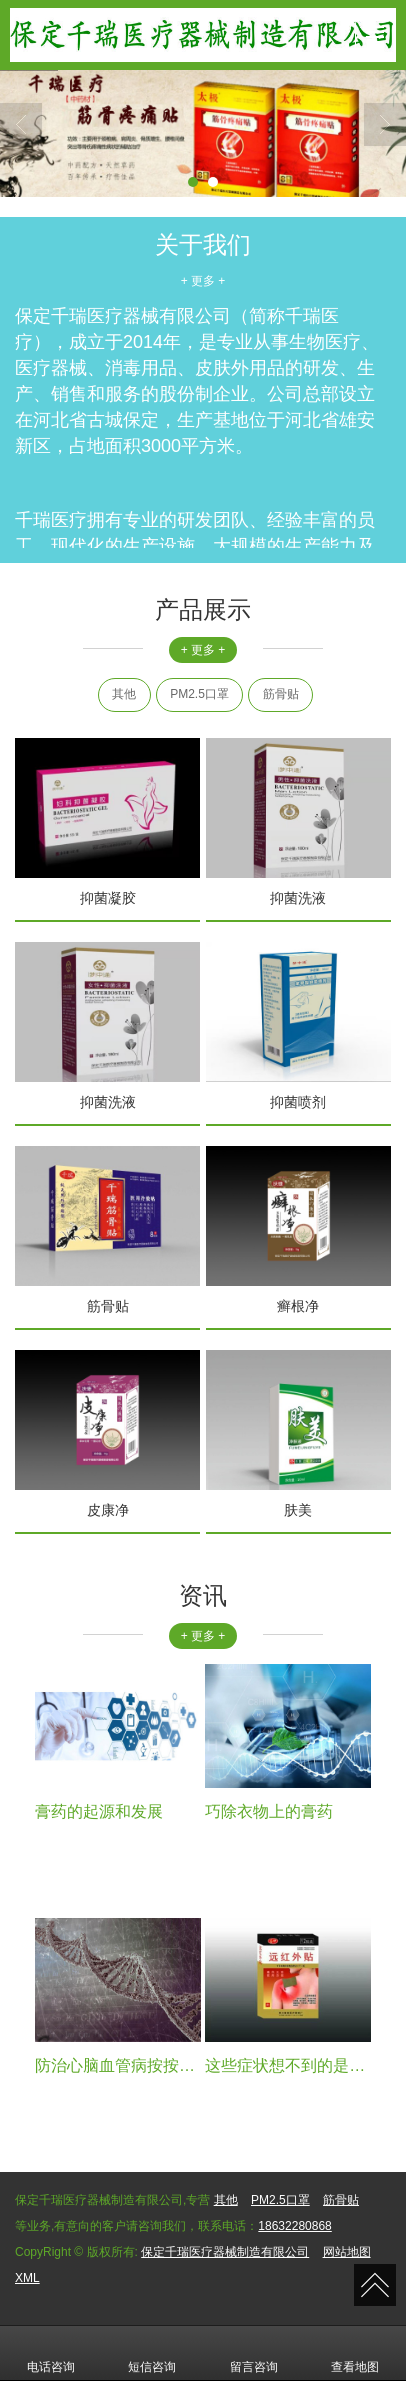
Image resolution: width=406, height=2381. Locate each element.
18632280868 (294, 2226)
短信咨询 (152, 2353)
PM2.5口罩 (199, 694)
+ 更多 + (203, 281)
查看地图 (355, 2353)
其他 (124, 694)
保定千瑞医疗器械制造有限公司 (225, 2252)
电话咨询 (51, 2353)
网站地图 (347, 2252)
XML (27, 2278)
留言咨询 (254, 2353)
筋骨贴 (280, 694)
